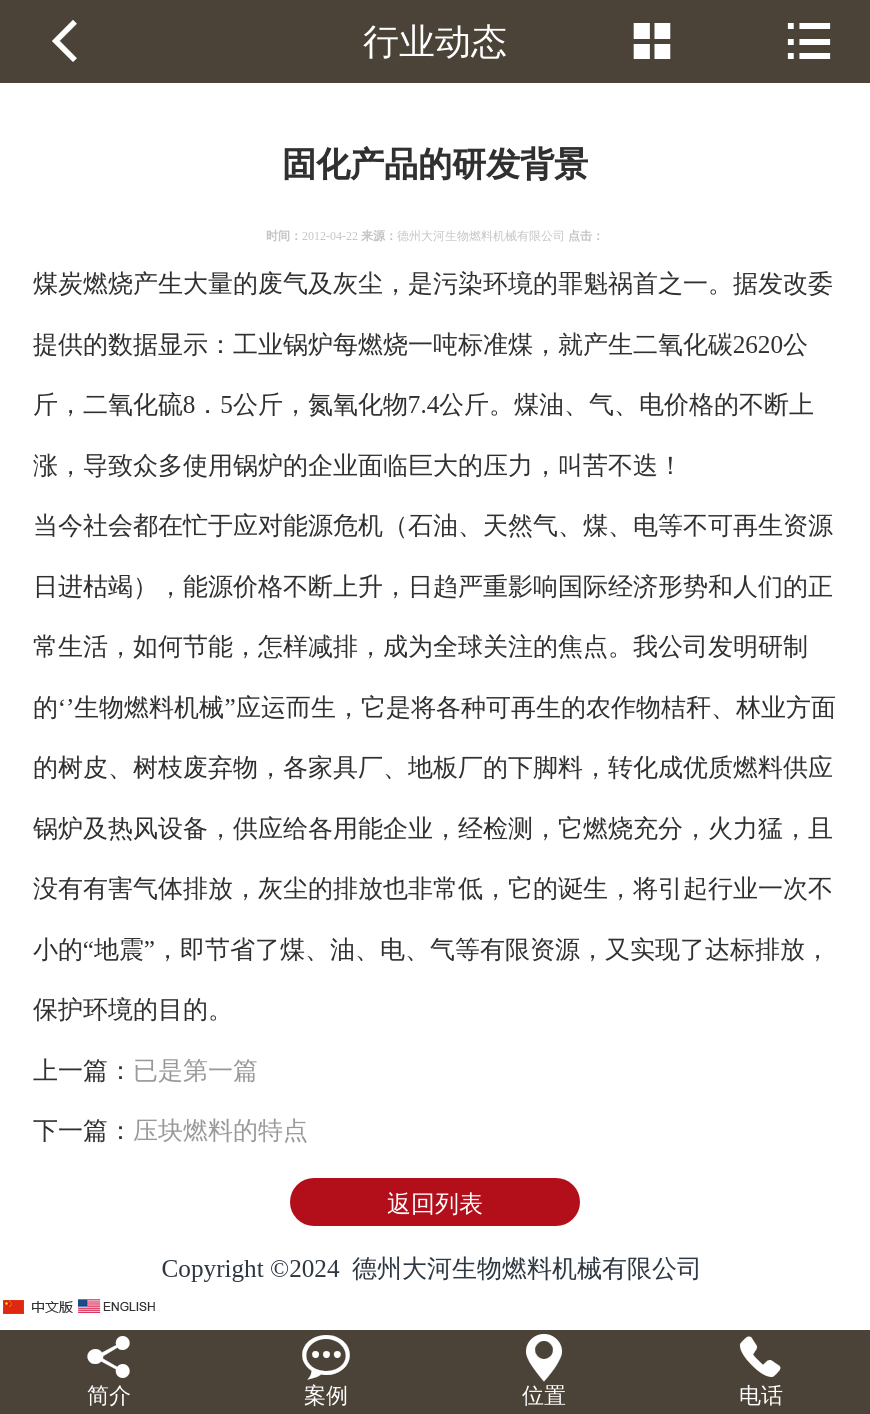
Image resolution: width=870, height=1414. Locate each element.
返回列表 (435, 1204)
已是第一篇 (195, 1070)
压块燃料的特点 (220, 1130)
